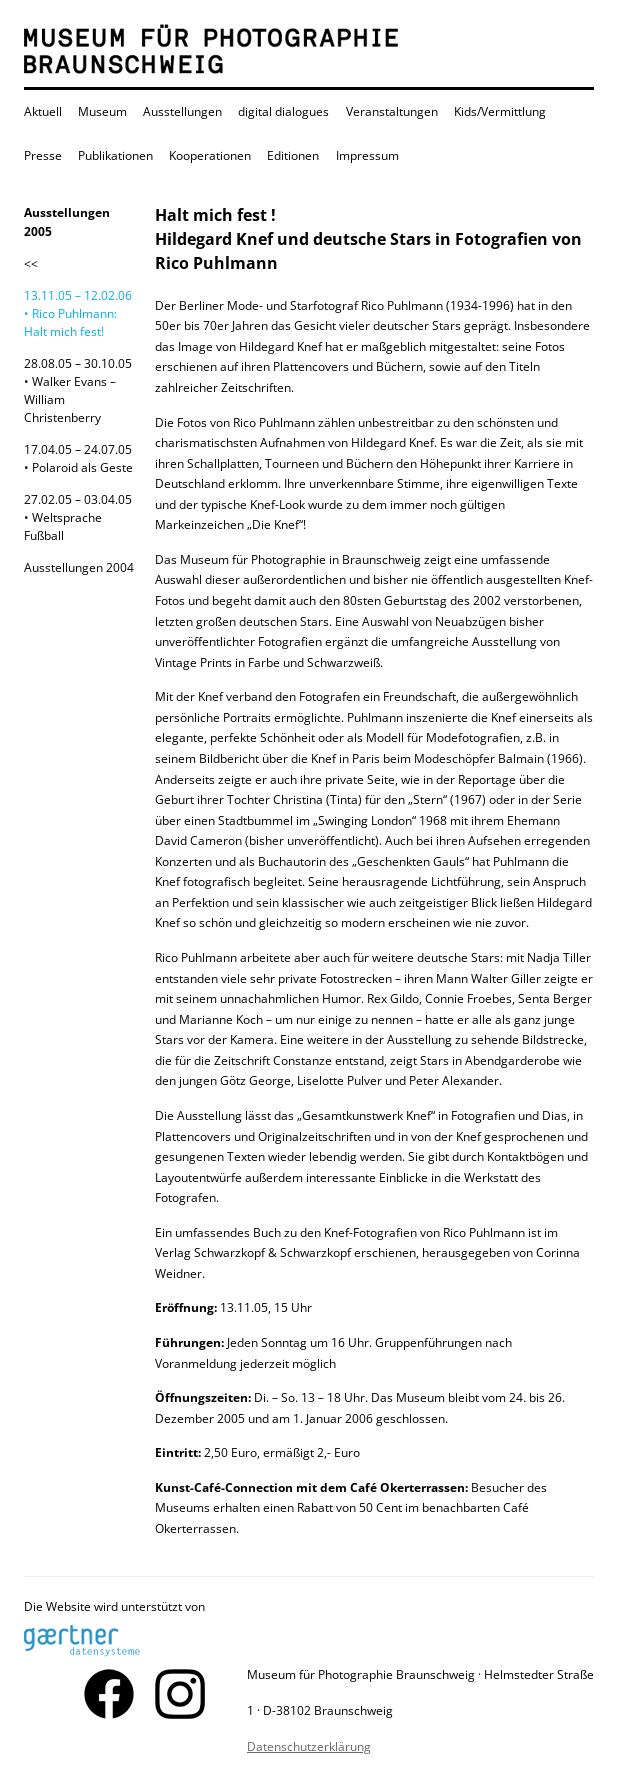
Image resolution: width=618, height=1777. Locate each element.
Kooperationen (210, 155)
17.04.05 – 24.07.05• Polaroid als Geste (78, 458)
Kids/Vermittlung (500, 111)
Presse (43, 155)
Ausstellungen (182, 111)
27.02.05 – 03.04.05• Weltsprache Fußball (78, 517)
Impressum (367, 155)
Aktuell (43, 111)
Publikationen (115, 155)
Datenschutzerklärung (309, 1746)
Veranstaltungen (392, 111)
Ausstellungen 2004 (79, 567)
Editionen (293, 155)
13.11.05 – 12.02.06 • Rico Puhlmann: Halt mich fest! (78, 313)
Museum (102, 111)
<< (31, 263)
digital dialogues (283, 111)
